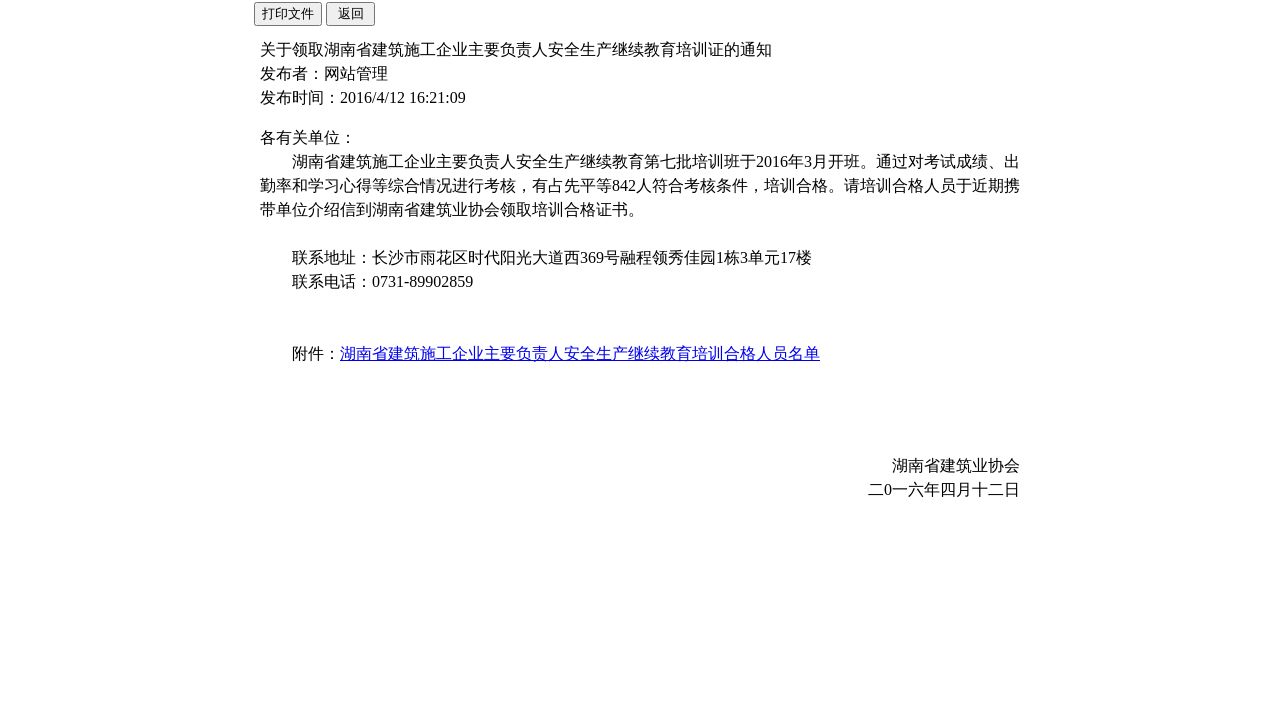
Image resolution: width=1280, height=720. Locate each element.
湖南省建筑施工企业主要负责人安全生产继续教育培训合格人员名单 (580, 353)
